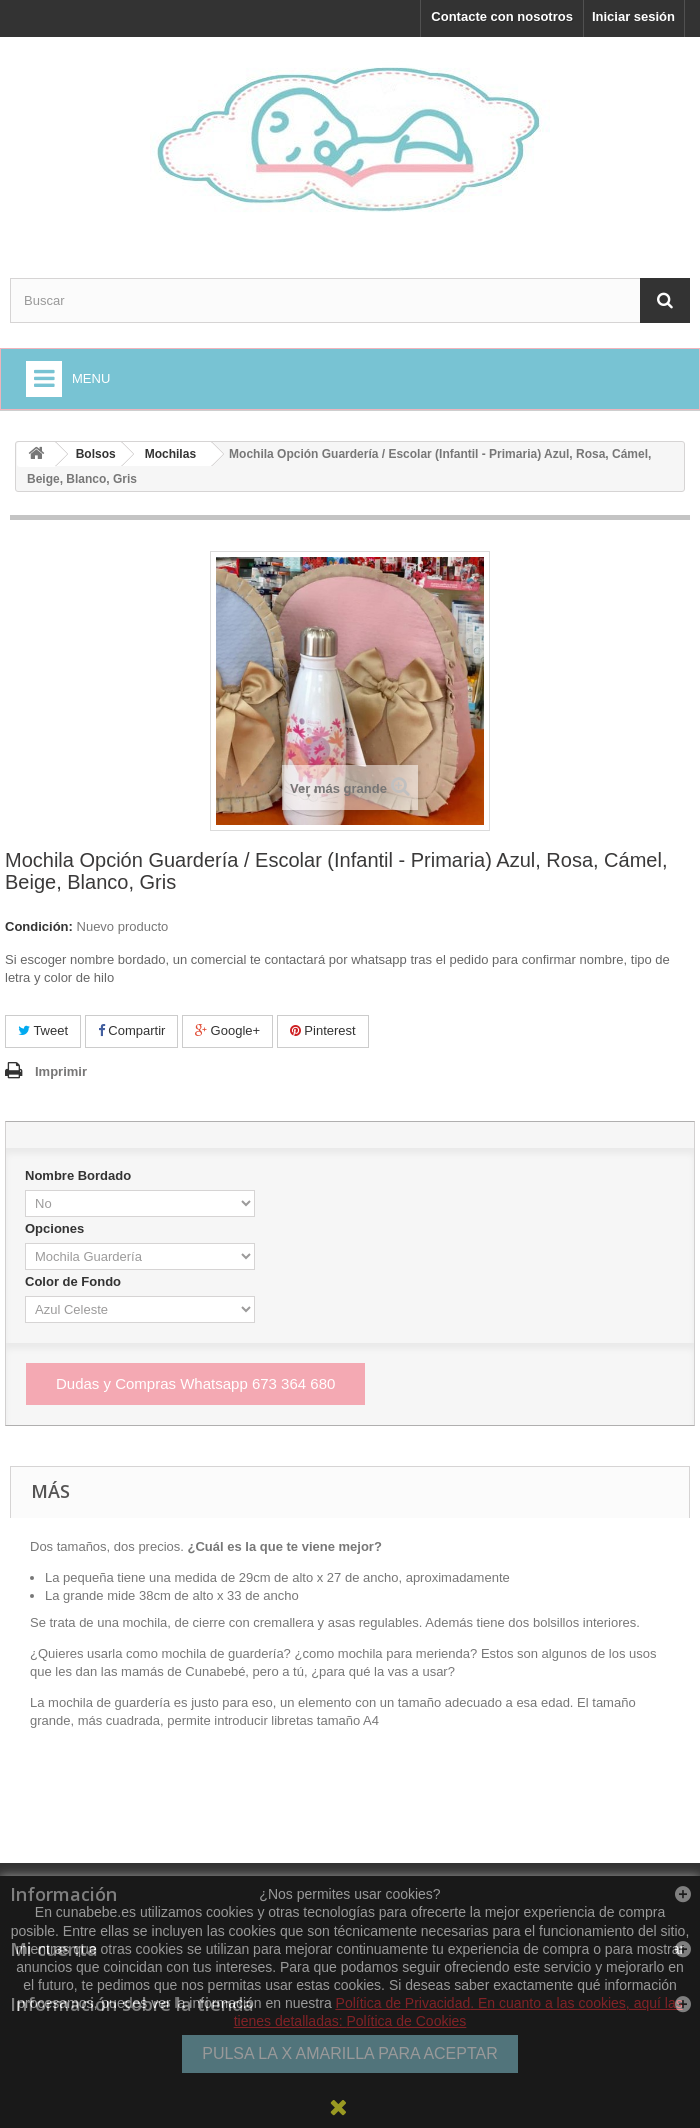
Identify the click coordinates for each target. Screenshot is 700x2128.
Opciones (56, 1228)
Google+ (227, 1030)
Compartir (132, 1030)
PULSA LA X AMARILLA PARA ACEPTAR (350, 2053)
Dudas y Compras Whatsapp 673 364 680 (195, 1383)
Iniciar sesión (633, 16)
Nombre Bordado (80, 1175)
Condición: (39, 926)
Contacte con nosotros (502, 16)
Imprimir (61, 1071)
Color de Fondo (75, 1281)
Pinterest (323, 1030)
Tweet (43, 1030)
